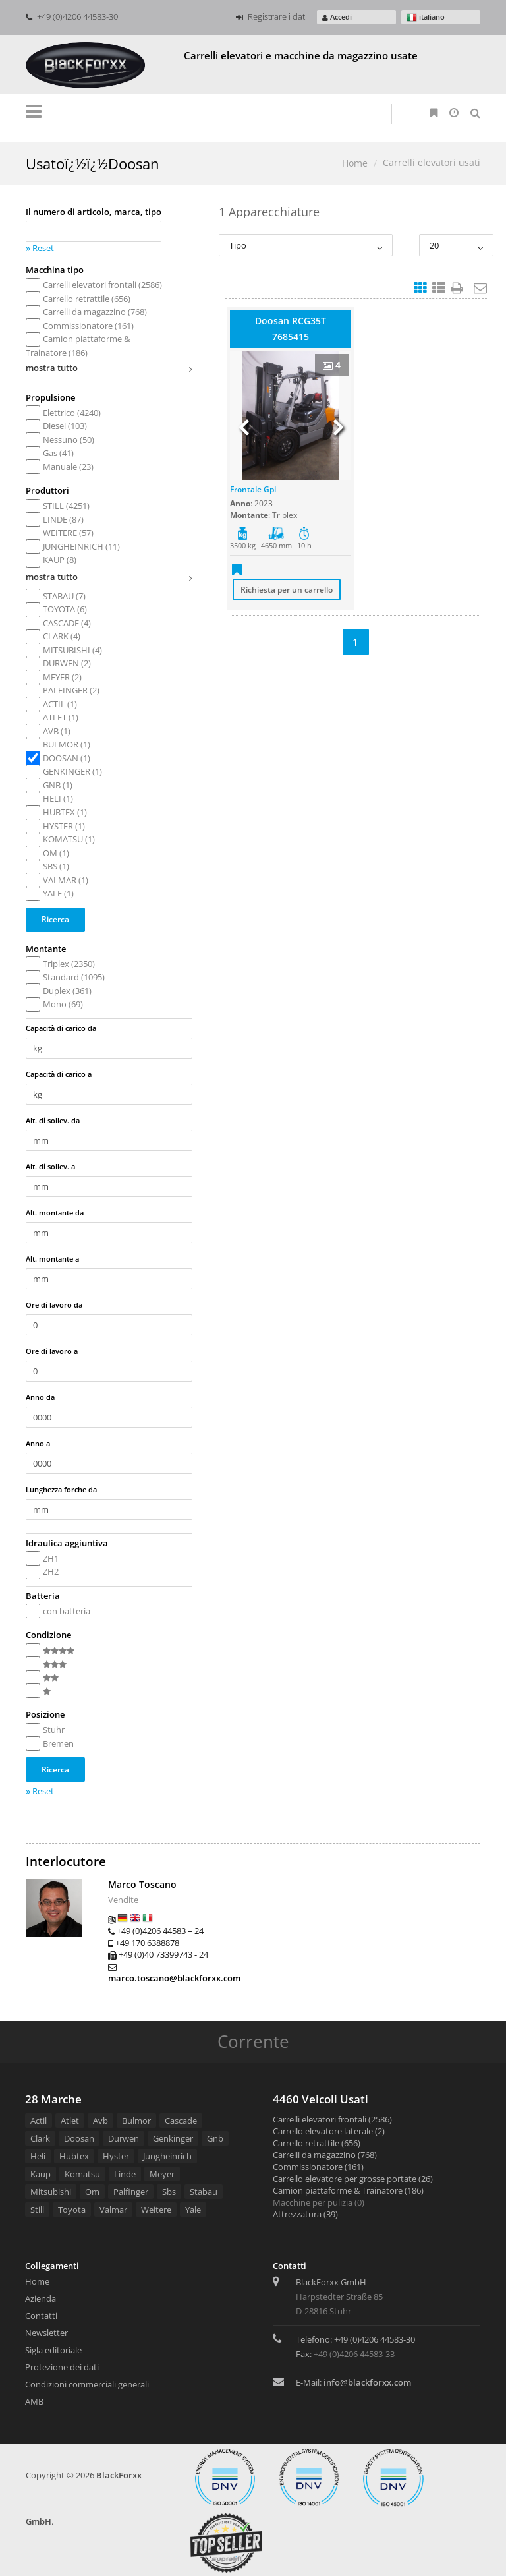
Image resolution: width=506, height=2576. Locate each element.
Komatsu (82, 2174)
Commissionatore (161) (318, 2167)
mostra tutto (109, 370)
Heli (37, 2156)
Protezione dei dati (62, 2367)
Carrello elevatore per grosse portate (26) (353, 2178)
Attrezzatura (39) (305, 2214)
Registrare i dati (271, 16)
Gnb (215, 2138)
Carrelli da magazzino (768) (325, 2155)
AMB (34, 2401)
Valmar (113, 2209)
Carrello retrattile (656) (316, 2143)
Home (355, 163)
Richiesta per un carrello (286, 589)
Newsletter (46, 2333)
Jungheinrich (167, 2156)
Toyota (72, 2209)
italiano (426, 17)
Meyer (162, 2174)
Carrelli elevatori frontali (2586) (332, 2119)
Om (92, 2192)
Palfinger (130, 2192)
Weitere (156, 2209)
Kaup (40, 2174)
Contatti (41, 2316)
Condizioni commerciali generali (87, 2384)
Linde (125, 2174)
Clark (40, 2138)
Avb (100, 2120)
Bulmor (136, 2120)
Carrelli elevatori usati (431, 162)
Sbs (169, 2192)
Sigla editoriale (53, 2350)
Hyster (116, 2156)
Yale (193, 2209)
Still (37, 2209)
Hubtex (74, 2156)
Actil (38, 2120)
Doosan (79, 2138)
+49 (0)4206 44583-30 (72, 16)
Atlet (70, 2120)
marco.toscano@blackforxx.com (174, 1978)
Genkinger (173, 2138)
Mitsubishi (50, 2192)
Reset (40, 248)
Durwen (123, 2138)
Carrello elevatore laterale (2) (329, 2131)
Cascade (181, 2120)
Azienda (40, 2298)
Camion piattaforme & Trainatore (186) (348, 2190)
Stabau (203, 2192)
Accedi (337, 17)
